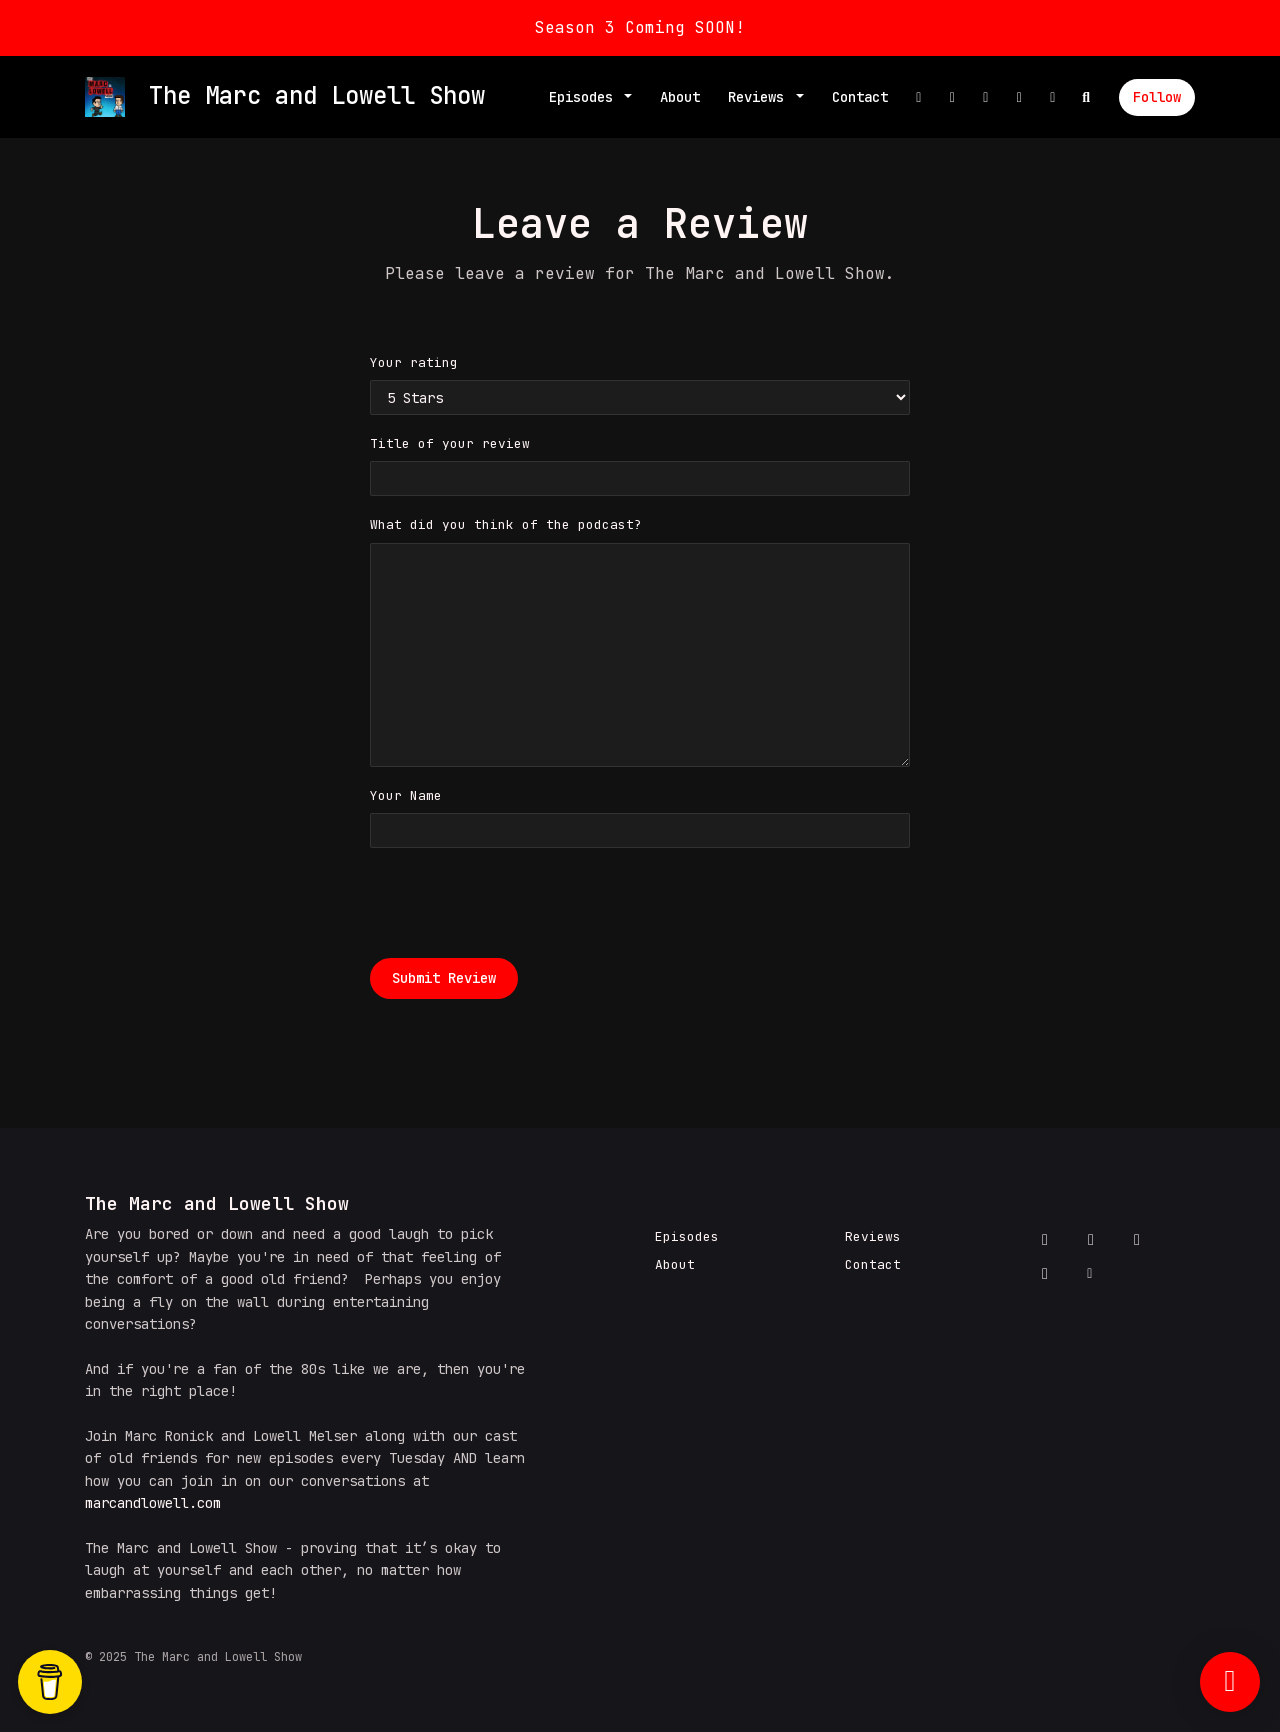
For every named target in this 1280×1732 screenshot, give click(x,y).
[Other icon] (1092, 1274)
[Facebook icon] (1045, 1240)
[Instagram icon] (1137, 1240)
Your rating (414, 362)
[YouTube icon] (1045, 1274)
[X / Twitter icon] (1091, 1240)
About (680, 97)
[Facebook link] (919, 97)
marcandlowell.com (153, 1503)
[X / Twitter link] (953, 97)
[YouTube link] (1020, 97)
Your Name (406, 795)
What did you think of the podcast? (506, 524)
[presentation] (522, 903)
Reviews (760, 97)
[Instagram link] (986, 97)
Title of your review (450, 443)
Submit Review (444, 978)
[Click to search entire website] (1087, 97)
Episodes (585, 97)
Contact (860, 97)
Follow (1157, 97)
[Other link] (1053, 97)
